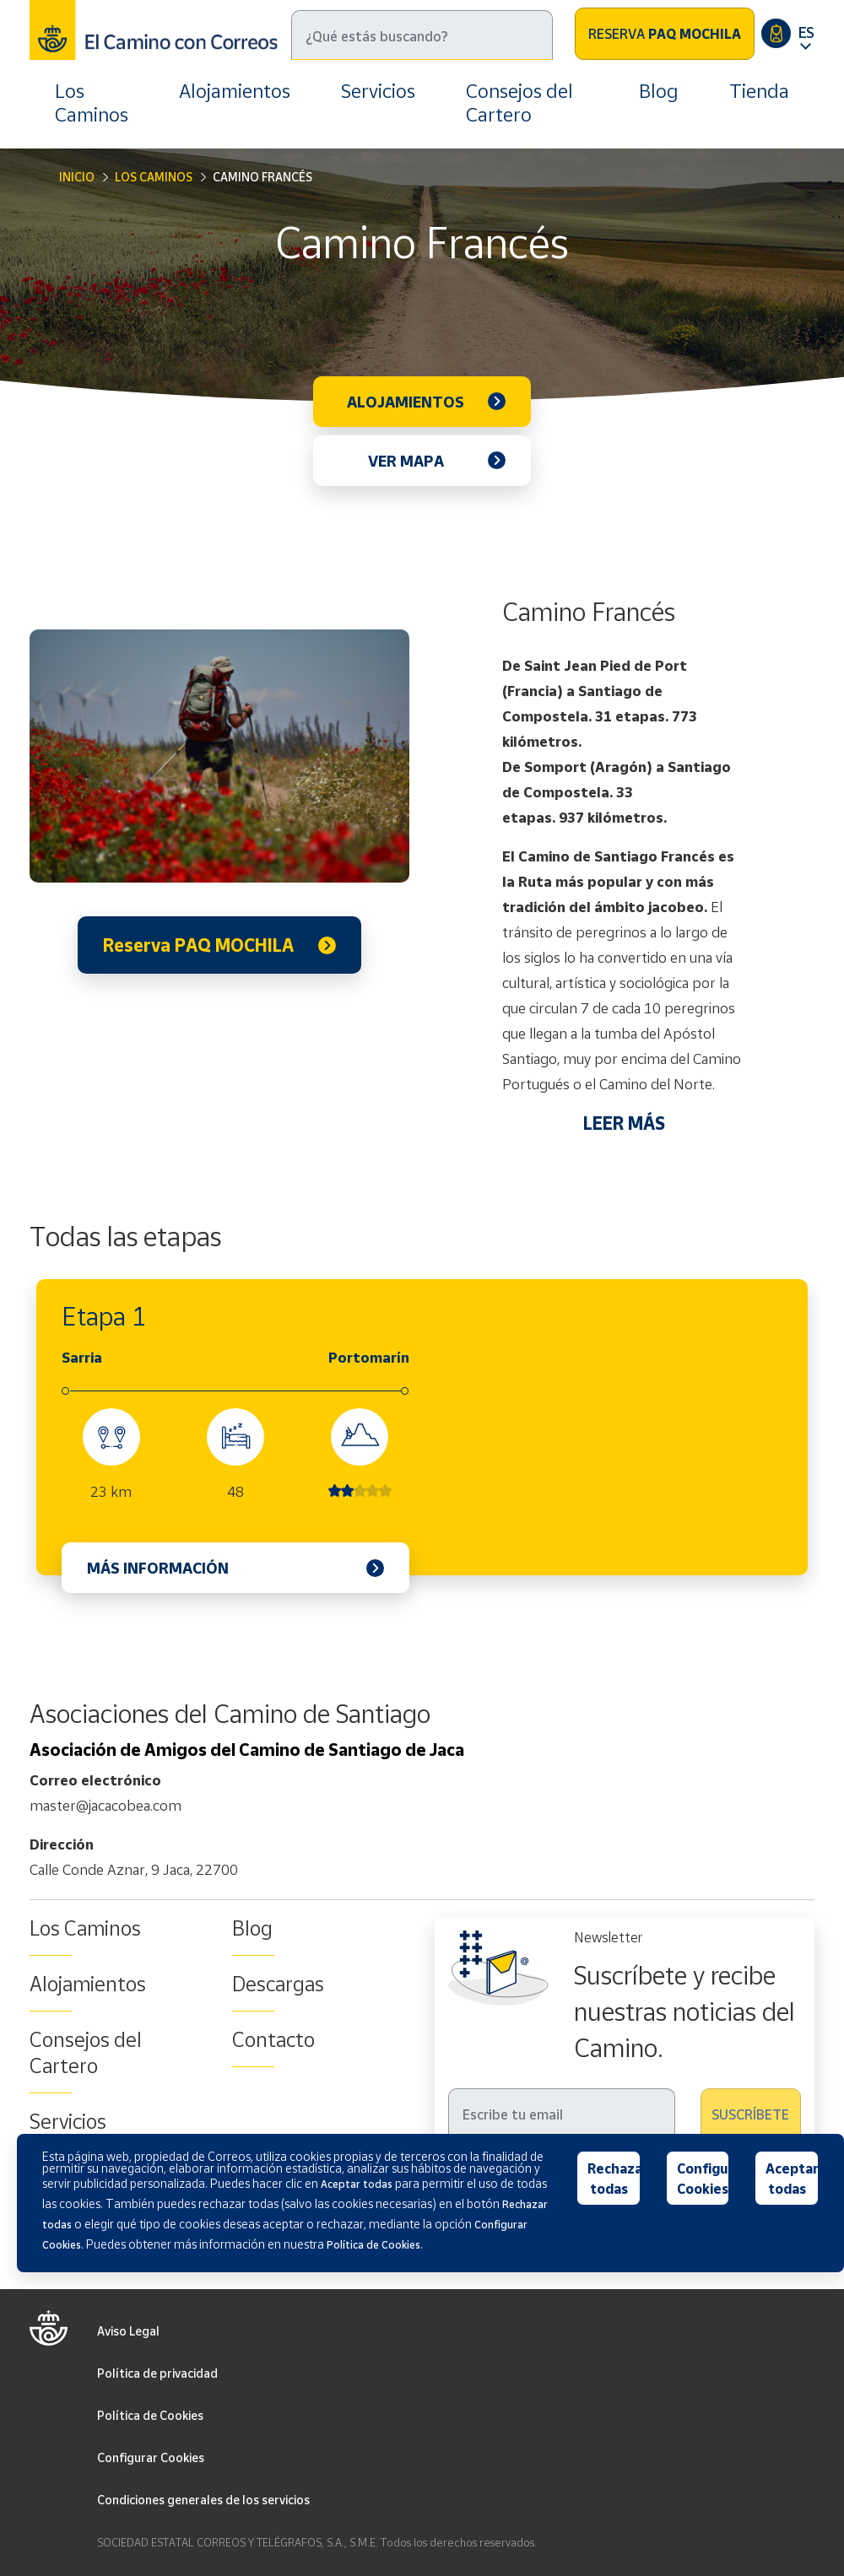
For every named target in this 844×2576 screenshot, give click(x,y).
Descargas (278, 1983)
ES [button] (806, 32)
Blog (659, 90)
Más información (158, 1567)
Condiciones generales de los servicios (203, 2499)
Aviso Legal (128, 2331)
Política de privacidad (157, 2373)
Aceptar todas (792, 2178)
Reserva (664, 33)
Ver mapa (406, 460)
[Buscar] (422, 35)
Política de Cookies (150, 2415)
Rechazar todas (614, 2178)
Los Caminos (91, 102)
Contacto (273, 2039)
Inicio (77, 177)
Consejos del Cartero (519, 102)
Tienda (759, 90)
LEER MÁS (624, 1123)
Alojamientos (234, 90)
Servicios (378, 90)
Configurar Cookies (150, 2457)
